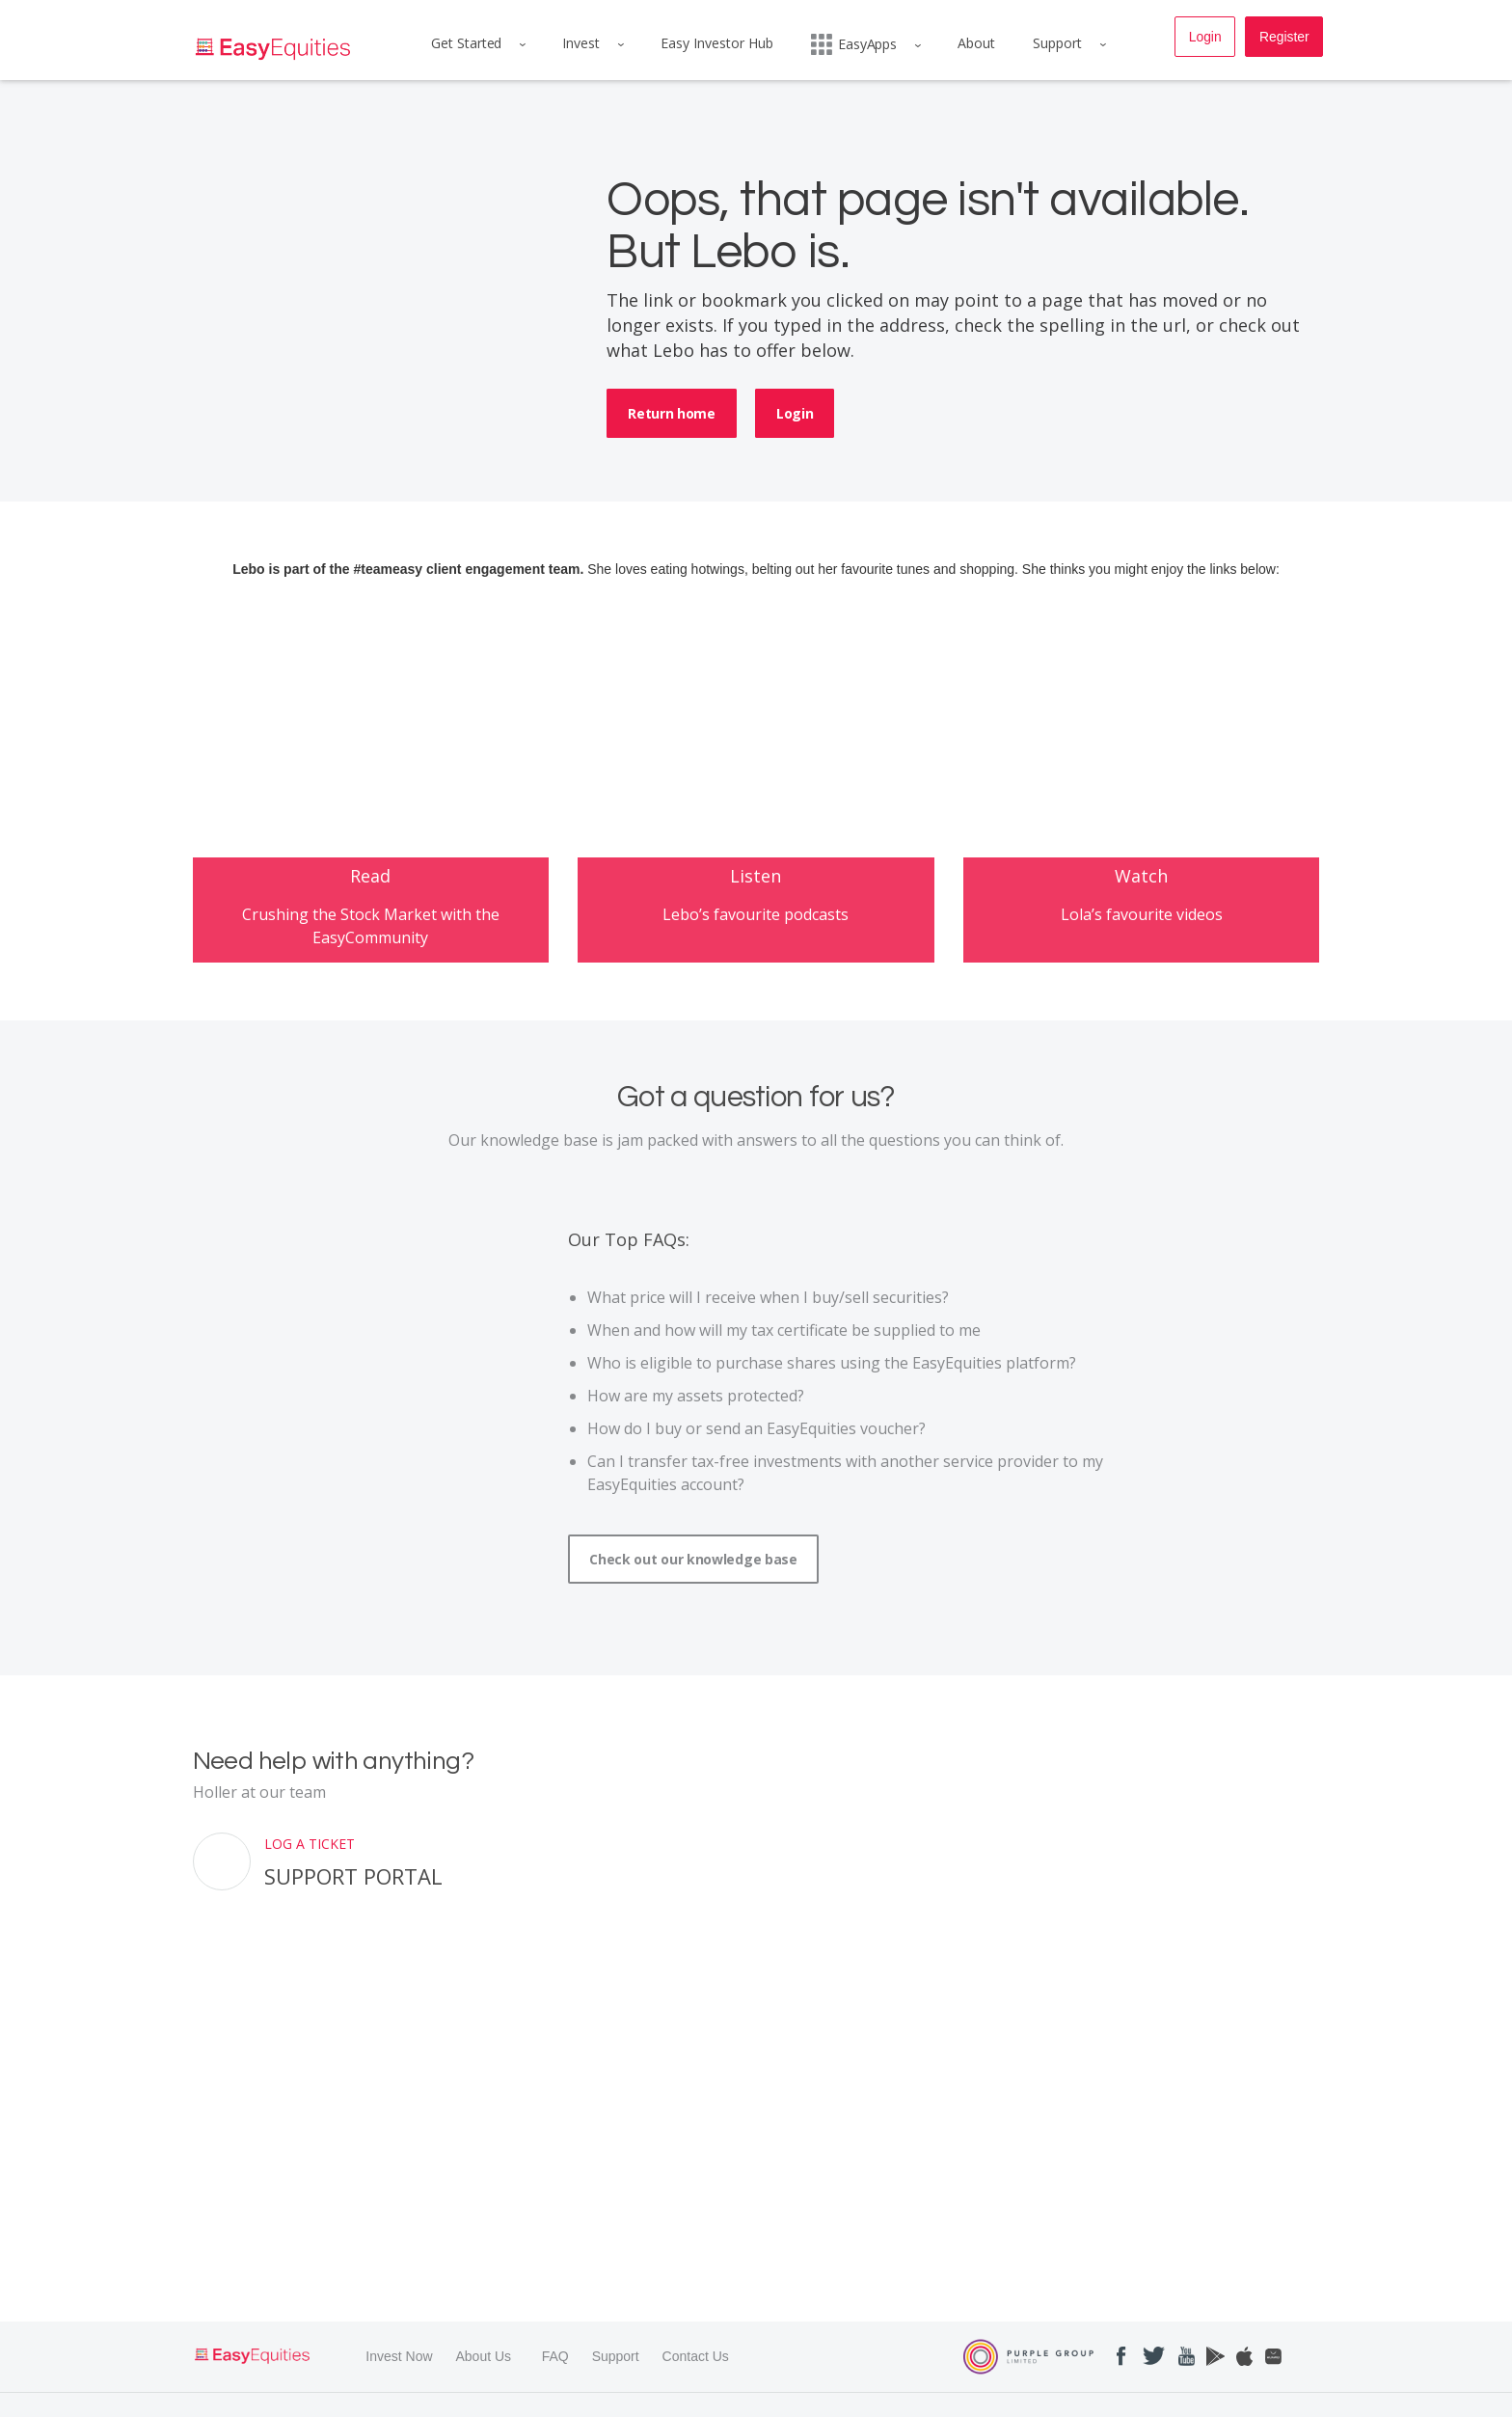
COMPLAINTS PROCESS (609, 2397)
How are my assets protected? (695, 1442)
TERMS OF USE (373, 2397)
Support (615, 2226)
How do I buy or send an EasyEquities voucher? (756, 1474)
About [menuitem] (978, 44)
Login (1203, 37)
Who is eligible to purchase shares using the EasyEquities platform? (831, 1409)
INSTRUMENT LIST (1125, 2397)
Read (370, 919)
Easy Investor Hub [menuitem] (716, 44)
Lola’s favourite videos (1142, 960)
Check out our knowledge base (693, 1605)
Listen (755, 921)
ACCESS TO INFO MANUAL (883, 2397)
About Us (483, 2226)
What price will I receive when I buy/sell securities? (768, 1343)
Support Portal (353, 1922)
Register (1283, 37)
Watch (1141, 922)
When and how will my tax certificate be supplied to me (784, 1376)
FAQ (555, 2226)
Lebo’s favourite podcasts (755, 959)
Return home (672, 413)
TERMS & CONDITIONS (251, 2397)
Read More (222, 2347)
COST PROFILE (1015, 2397)
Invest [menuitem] (579, 44)
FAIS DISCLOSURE (743, 2397)
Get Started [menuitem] (463, 44)
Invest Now (398, 2226)
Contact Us (695, 2226)
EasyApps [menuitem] (854, 45)
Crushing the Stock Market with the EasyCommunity (371, 969)
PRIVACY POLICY (479, 2397)
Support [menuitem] (1060, 44)
